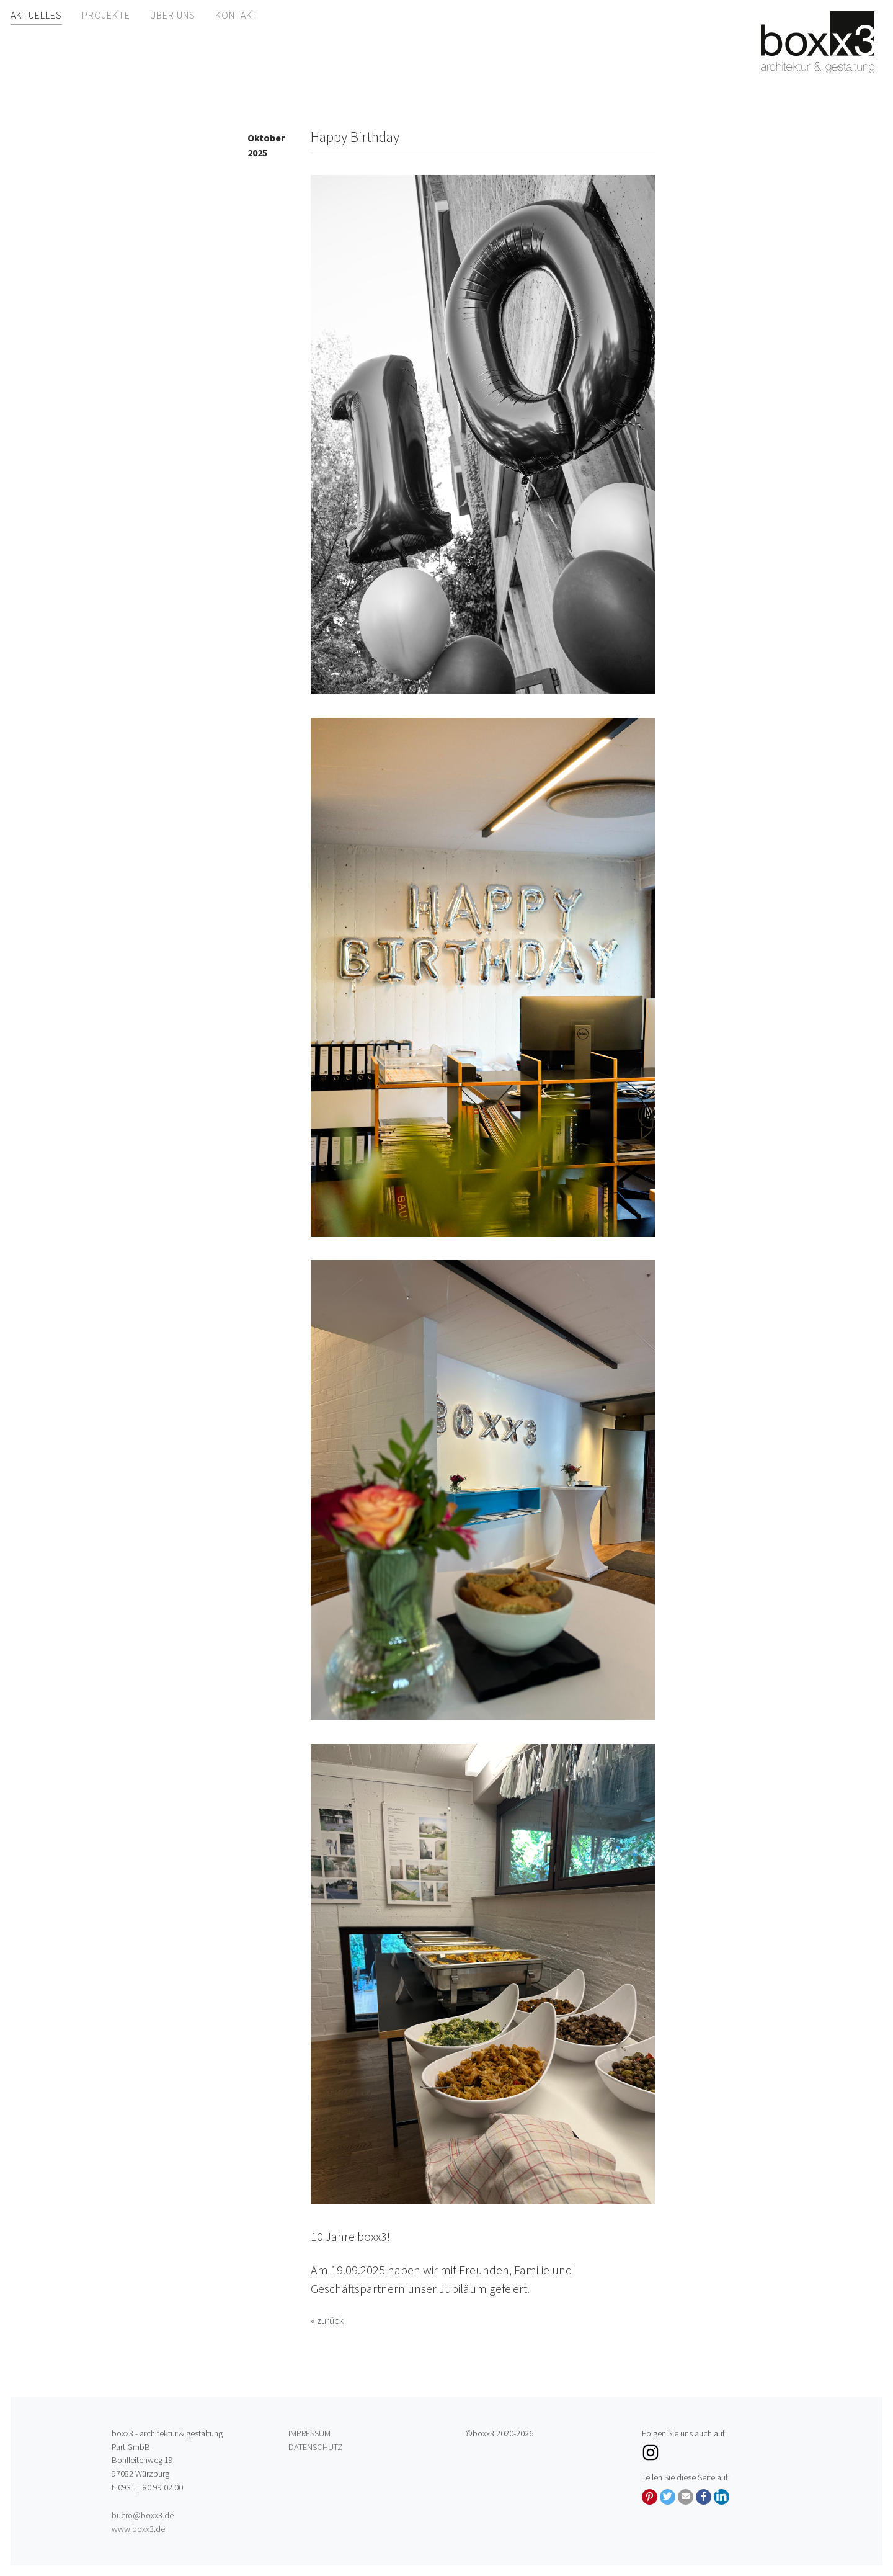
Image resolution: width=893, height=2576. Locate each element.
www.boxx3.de (138, 2528)
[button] (649, 2497)
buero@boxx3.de (143, 2515)
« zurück (327, 2320)
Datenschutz (315, 2447)
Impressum (309, 2433)
